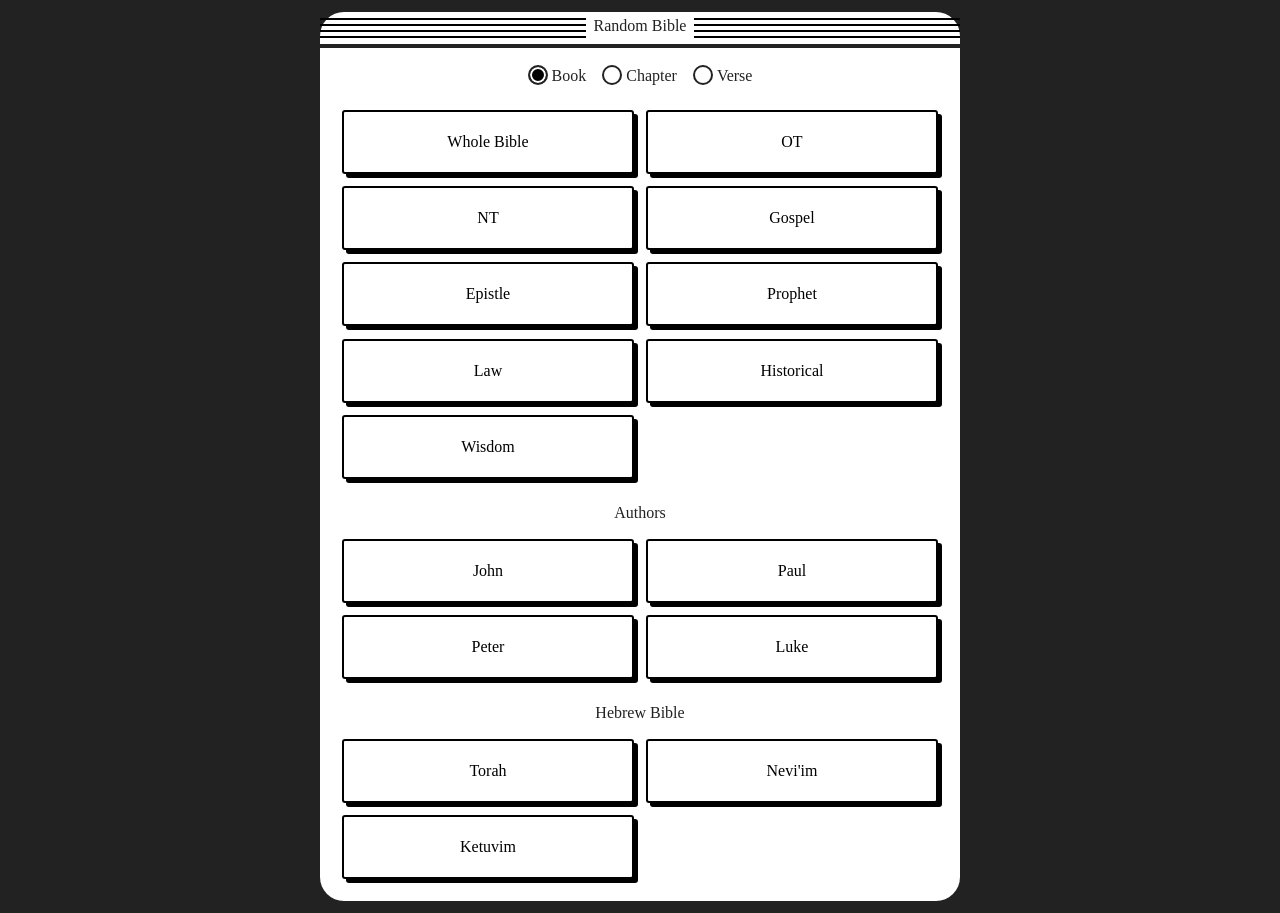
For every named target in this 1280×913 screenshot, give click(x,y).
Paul (792, 570)
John (488, 570)
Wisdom (488, 446)
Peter (488, 646)
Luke (792, 646)
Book (569, 75)
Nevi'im (792, 770)
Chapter (651, 75)
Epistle (488, 293)
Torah (487, 770)
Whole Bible (487, 141)
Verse (735, 75)
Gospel (791, 217)
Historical (791, 370)
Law (488, 370)
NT (487, 217)
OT (791, 141)
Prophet (792, 293)
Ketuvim (488, 846)
